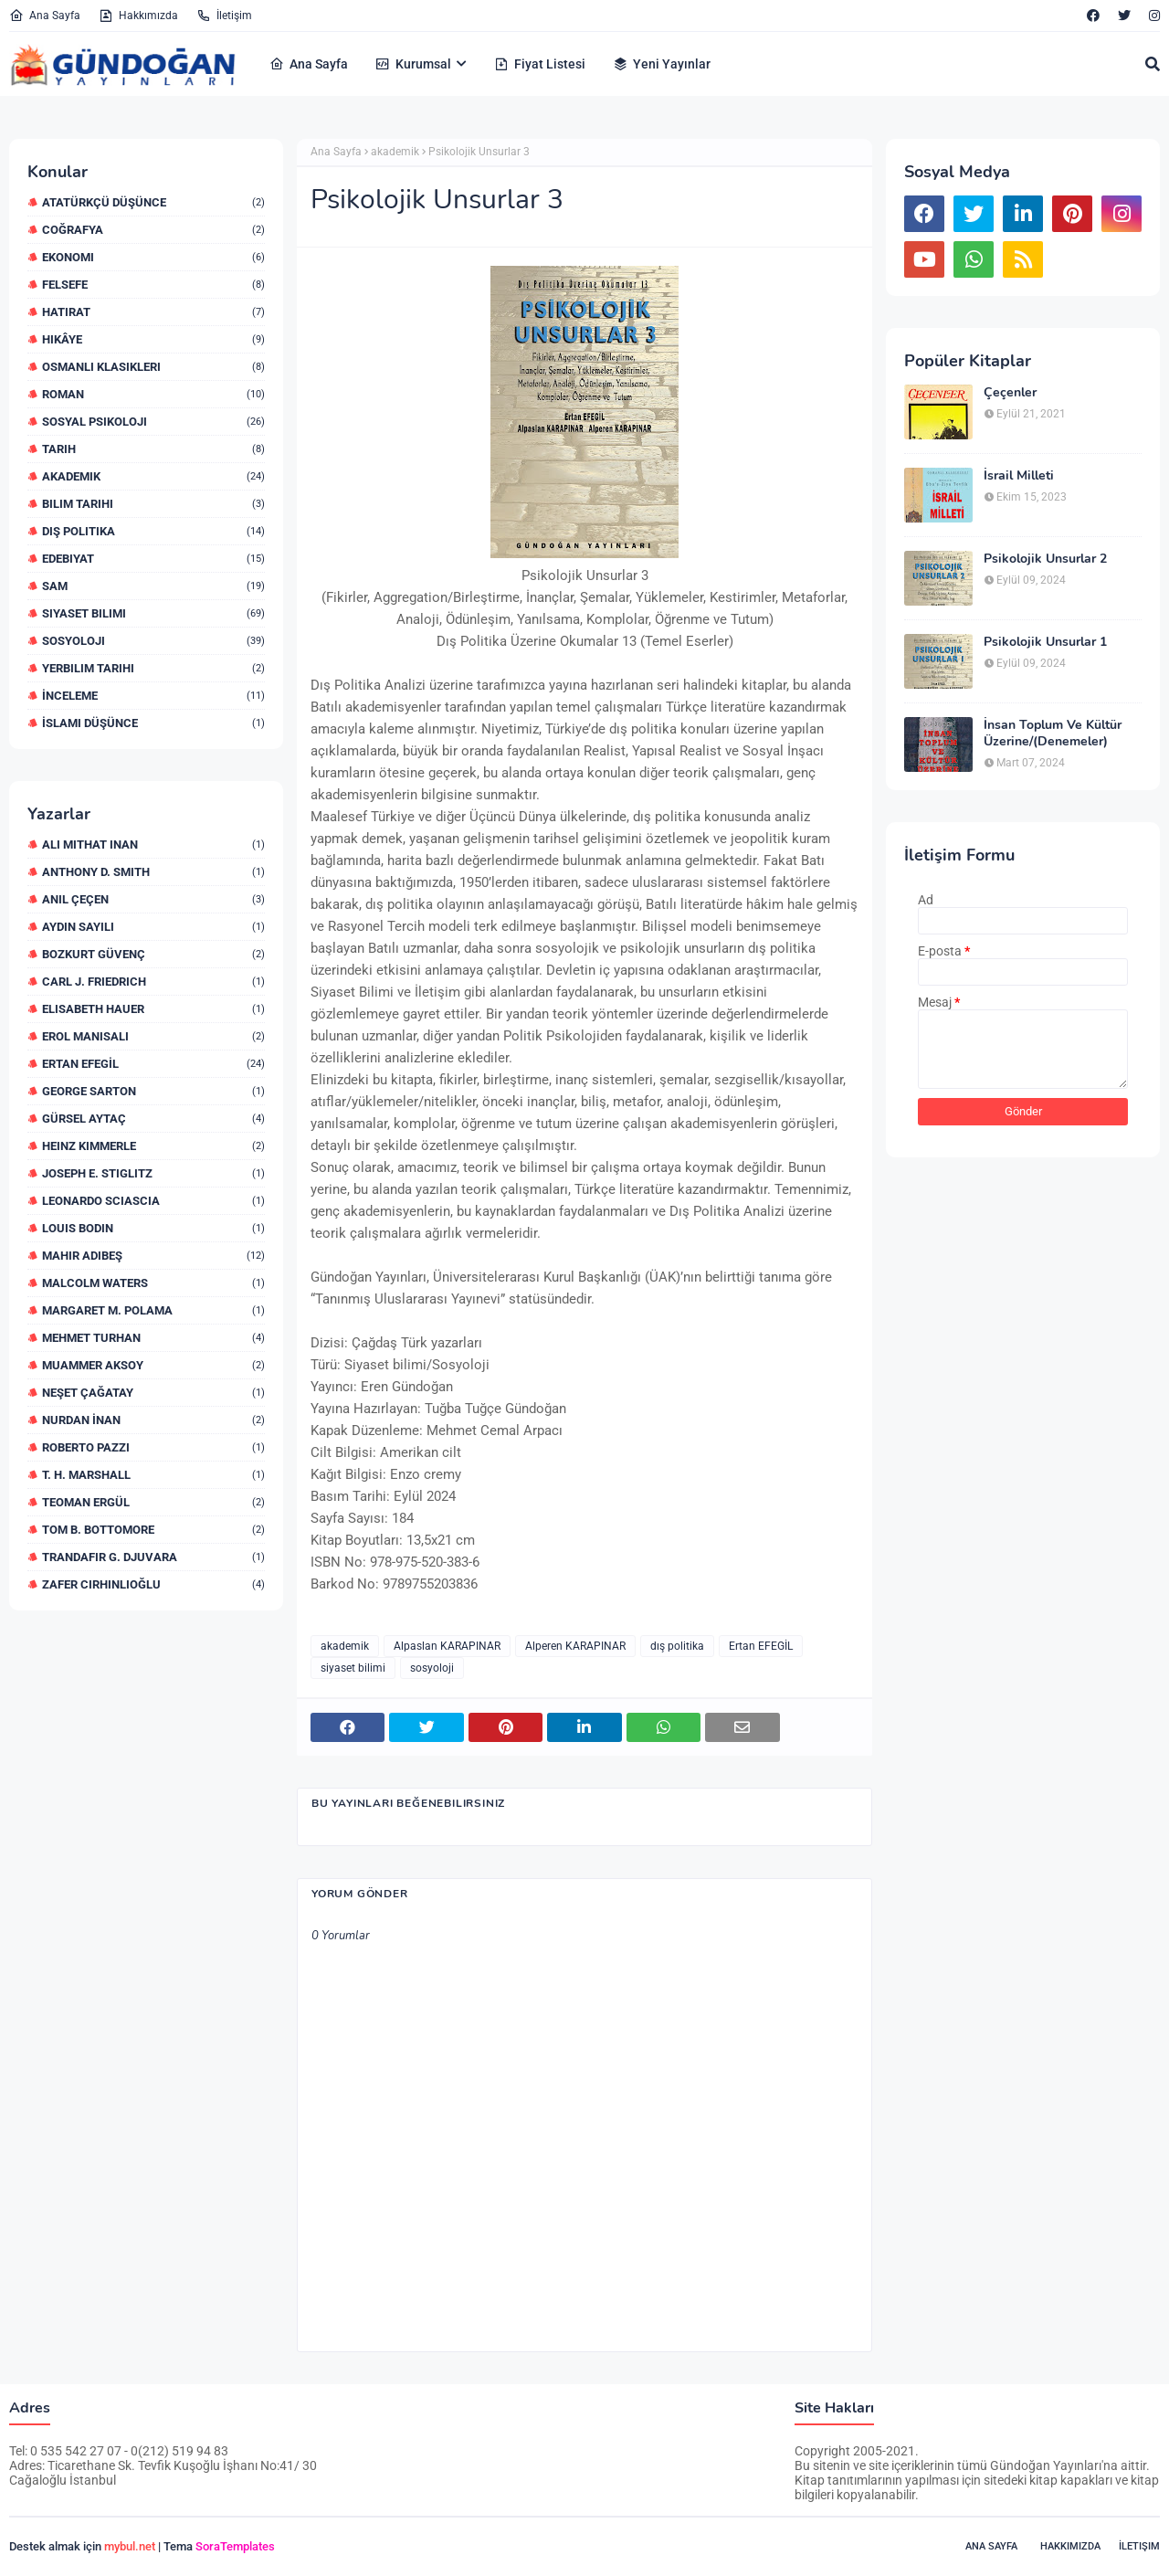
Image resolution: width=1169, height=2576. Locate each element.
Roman (153, 394)
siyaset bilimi (153, 613)
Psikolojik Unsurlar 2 (1045, 559)
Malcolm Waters (153, 1283)
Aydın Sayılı (153, 927)
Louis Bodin (153, 1228)
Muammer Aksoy (153, 1365)
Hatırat (153, 312)
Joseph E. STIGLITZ (153, 1173)
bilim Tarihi (153, 504)
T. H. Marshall (153, 1475)
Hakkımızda (138, 15)
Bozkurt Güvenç (153, 954)
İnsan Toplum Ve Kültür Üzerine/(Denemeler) (1053, 733)
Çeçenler (1010, 393)
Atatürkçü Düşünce (153, 202)
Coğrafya (153, 230)
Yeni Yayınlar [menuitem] (662, 64)
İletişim (224, 15)
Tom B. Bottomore (153, 1529)
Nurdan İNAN (153, 1420)
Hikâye (153, 339)
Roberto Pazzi (153, 1447)
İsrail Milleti (1019, 476)
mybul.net (129, 2546)
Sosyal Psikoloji (153, 421)
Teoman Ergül (153, 1502)
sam (153, 586)
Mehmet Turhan (153, 1338)
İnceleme (153, 695)
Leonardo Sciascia (153, 1201)
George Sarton (153, 1091)
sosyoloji (153, 641)
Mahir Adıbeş (153, 1255)
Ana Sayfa (44, 15)
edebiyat (153, 558)
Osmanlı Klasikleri (153, 367)
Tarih (153, 449)
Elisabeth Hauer (153, 1009)
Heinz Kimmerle (153, 1146)
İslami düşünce (153, 723)
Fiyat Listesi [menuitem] (539, 64)
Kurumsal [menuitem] (413, 64)
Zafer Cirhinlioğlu (153, 1584)
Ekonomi (153, 257)
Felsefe (153, 284)
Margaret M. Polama (153, 1310)
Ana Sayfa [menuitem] (308, 64)
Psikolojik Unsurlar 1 (1045, 642)
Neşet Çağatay (153, 1392)
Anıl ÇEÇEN (153, 899)
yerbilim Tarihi (153, 668)
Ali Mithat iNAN (153, 844)
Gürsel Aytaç (153, 1118)
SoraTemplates (235, 2546)
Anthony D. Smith (153, 872)
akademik (153, 476)
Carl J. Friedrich (153, 981)
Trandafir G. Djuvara (153, 1557)
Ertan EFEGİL (153, 1064)
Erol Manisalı (153, 1036)
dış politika (153, 531)
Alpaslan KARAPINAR (447, 1646)
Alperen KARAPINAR (575, 1646)
